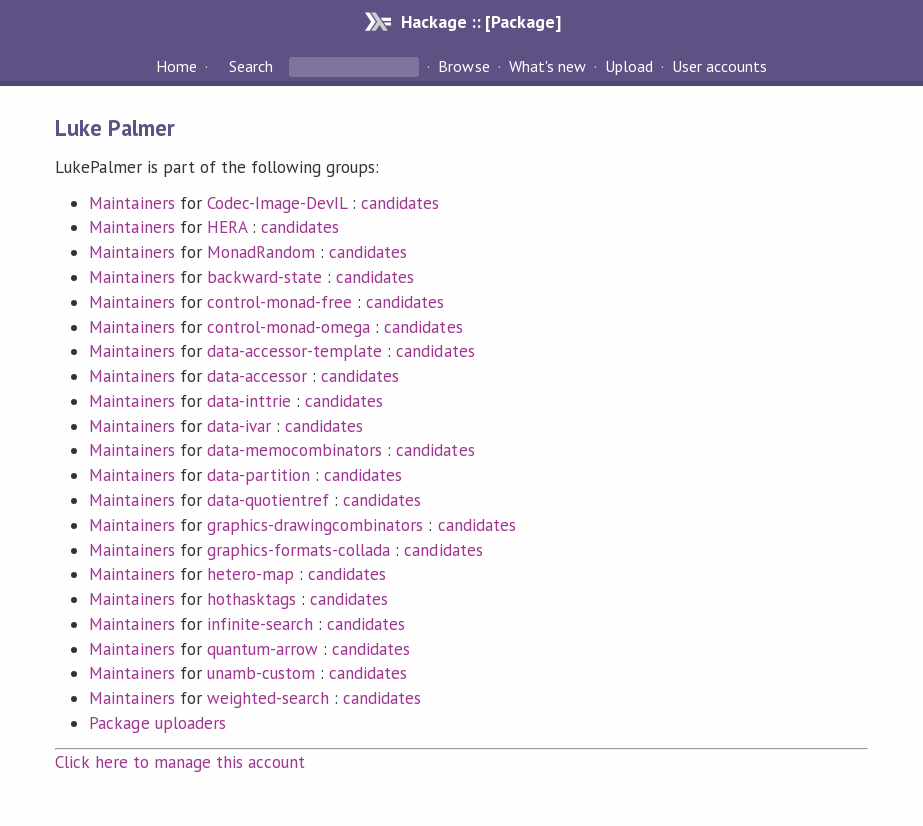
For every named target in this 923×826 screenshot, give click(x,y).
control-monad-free (279, 302)
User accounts (719, 66)
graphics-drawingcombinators (315, 525)
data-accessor (257, 376)
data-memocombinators (294, 450)
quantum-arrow (262, 649)
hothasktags (251, 599)
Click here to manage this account (180, 762)
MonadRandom (261, 252)
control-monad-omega (288, 327)
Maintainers (131, 203)
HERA (227, 227)
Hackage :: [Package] (481, 21)
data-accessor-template (295, 351)
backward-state (264, 277)
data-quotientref (268, 500)
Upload (629, 66)
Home (176, 66)
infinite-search (260, 624)
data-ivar (239, 426)
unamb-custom (261, 673)
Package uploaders (157, 723)
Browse (463, 66)
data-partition (258, 475)
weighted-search (268, 698)
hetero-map (250, 574)
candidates (400, 203)
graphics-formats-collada (299, 550)
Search (251, 66)
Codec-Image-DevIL (277, 203)
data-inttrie (249, 401)
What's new (547, 66)
